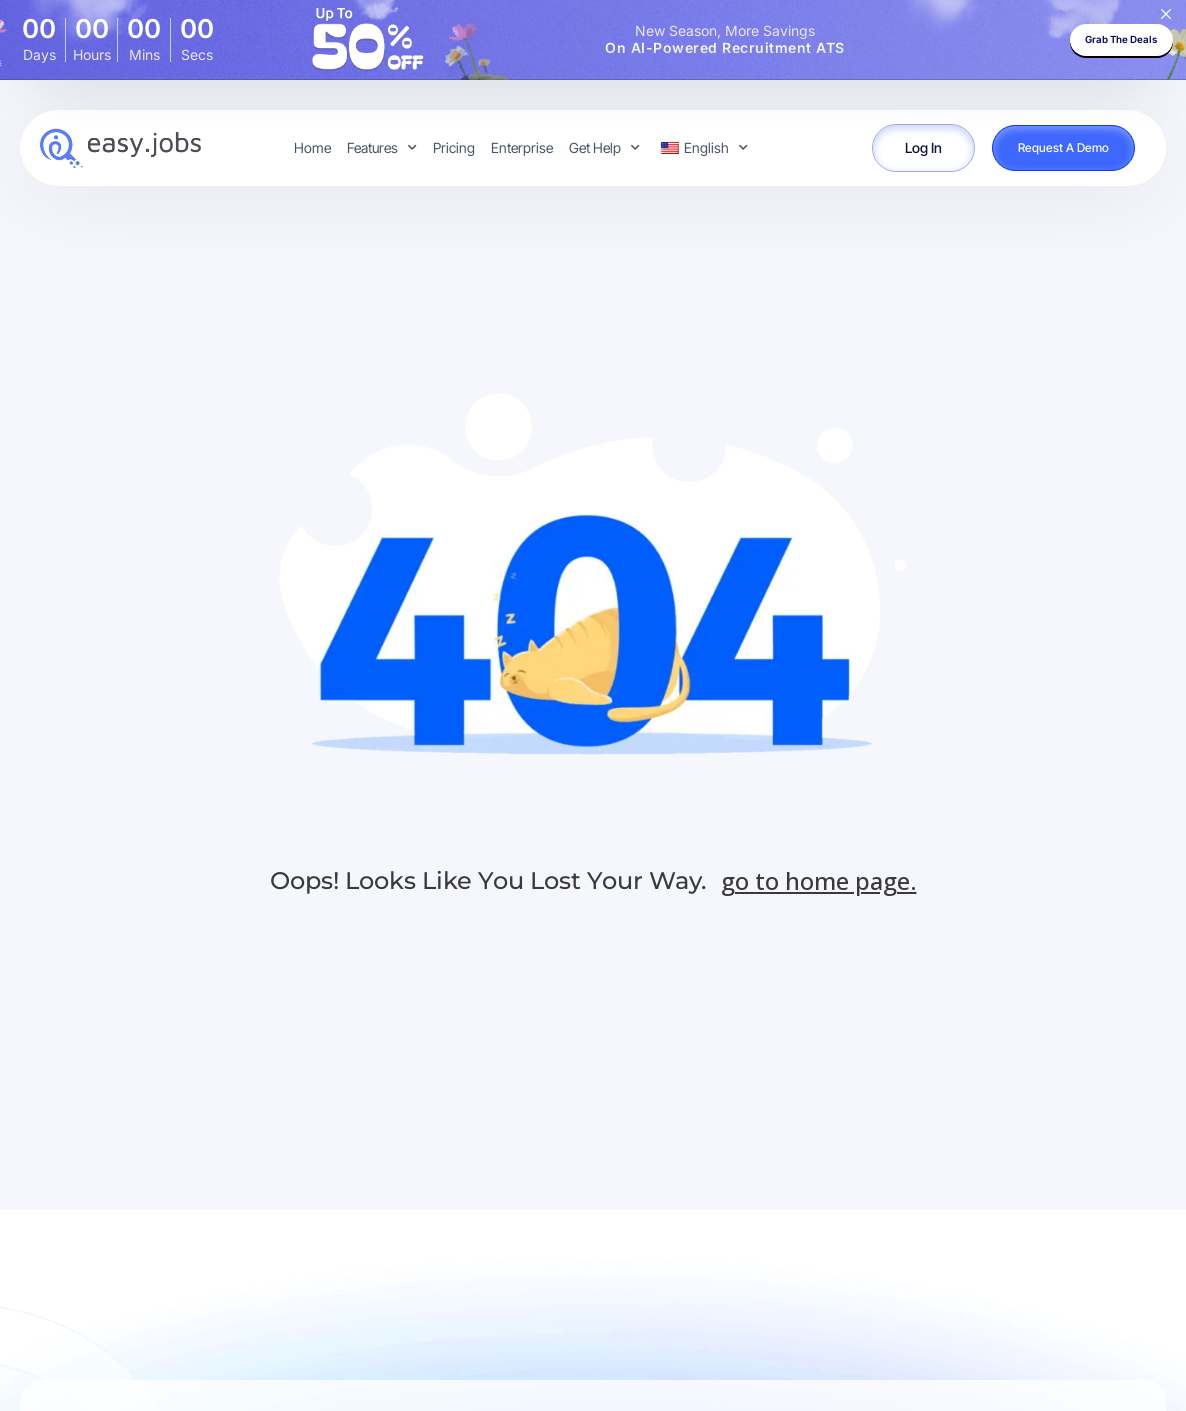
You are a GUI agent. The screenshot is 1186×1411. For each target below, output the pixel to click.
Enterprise (522, 147)
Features (382, 148)
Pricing (454, 147)
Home (312, 147)
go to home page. (819, 880)
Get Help (604, 148)
